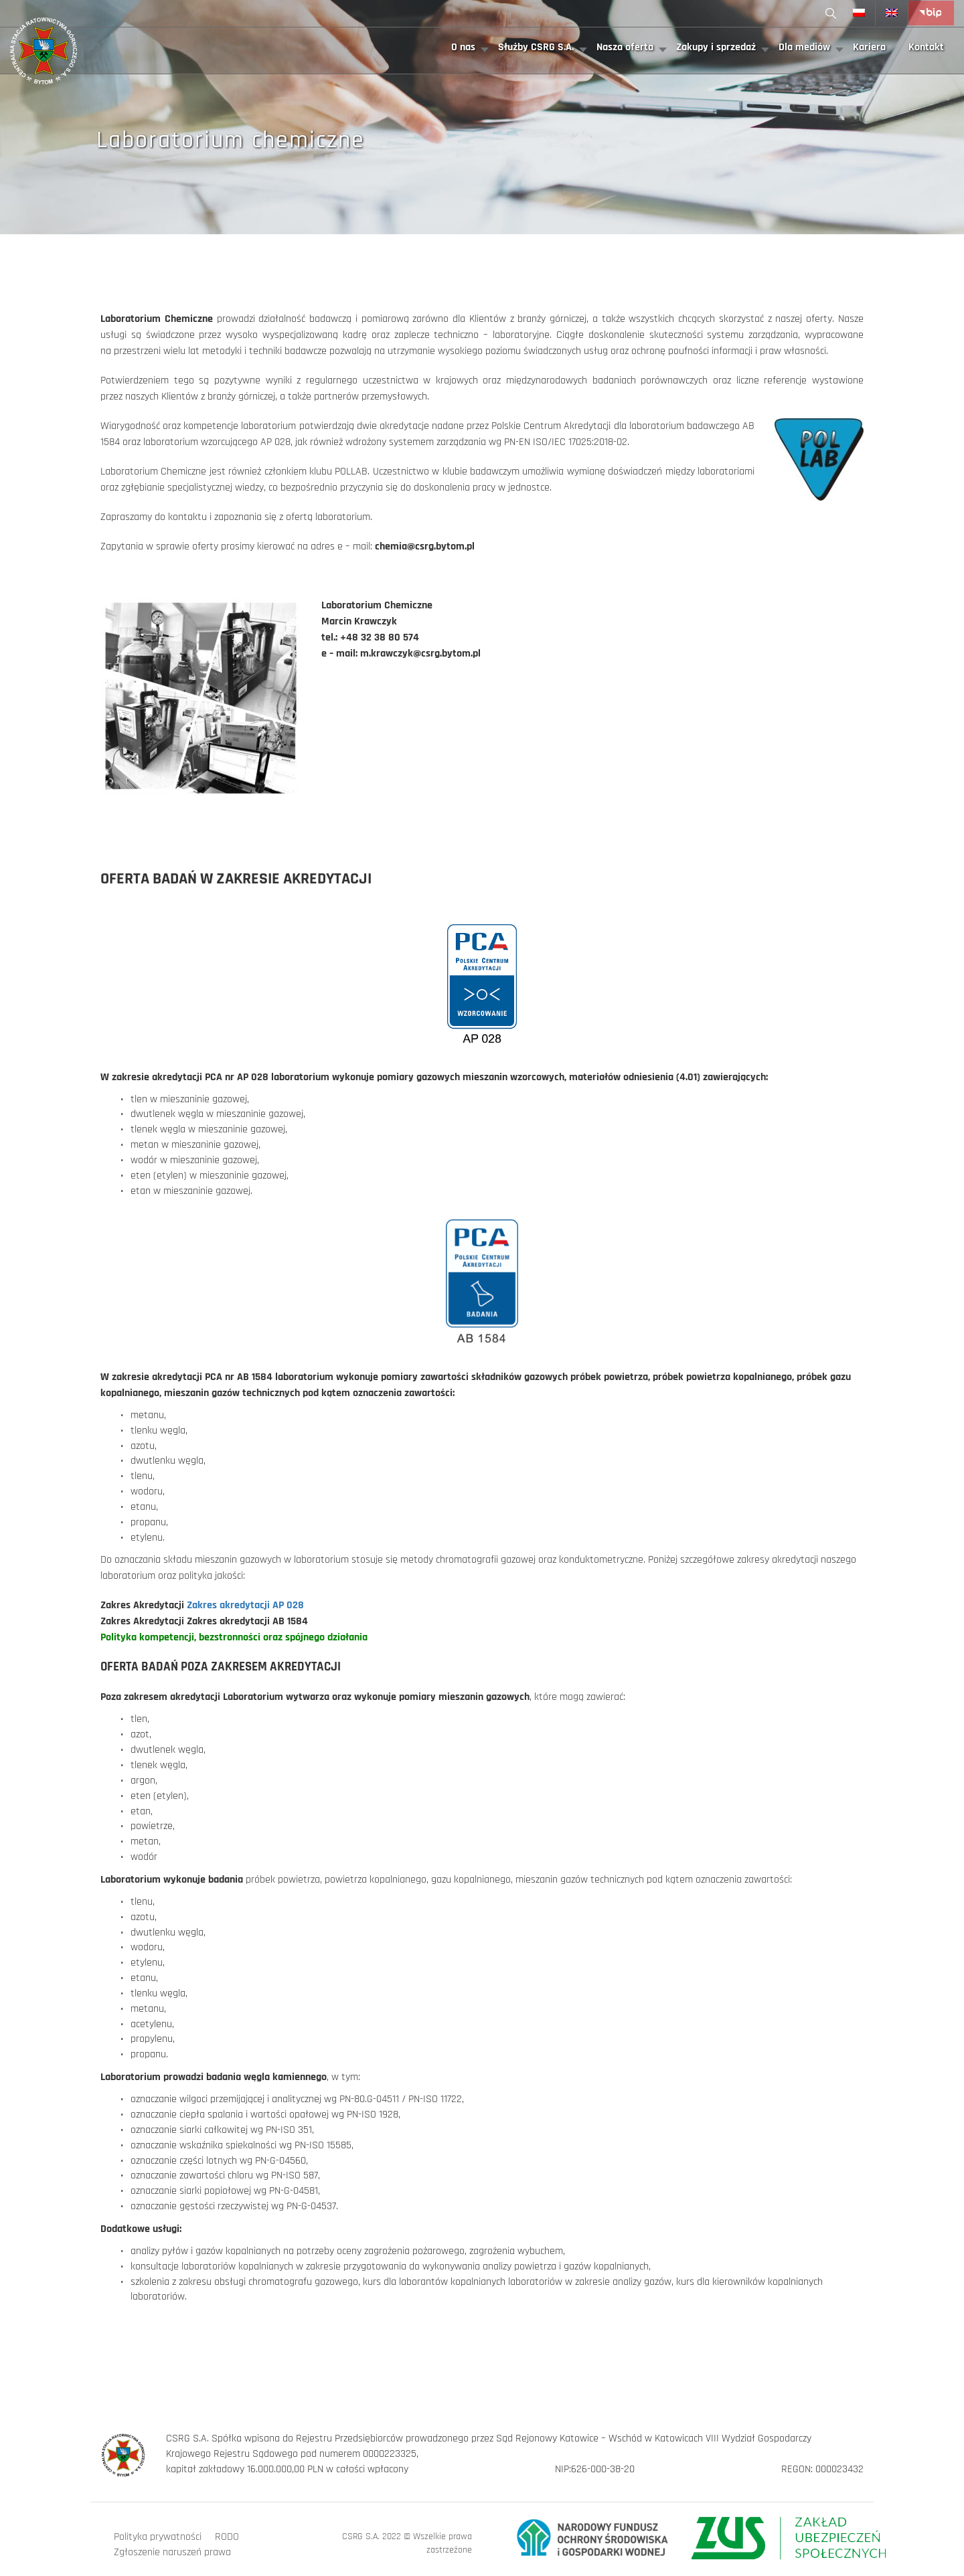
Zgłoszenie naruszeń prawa (172, 2552)
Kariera (869, 47)
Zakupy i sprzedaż (716, 47)
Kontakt (926, 47)
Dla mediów (804, 47)
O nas (463, 47)
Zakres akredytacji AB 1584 (247, 1621)
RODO (227, 2537)
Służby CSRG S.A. (536, 47)
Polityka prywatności (158, 2537)
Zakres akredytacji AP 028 (245, 1605)
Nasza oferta (624, 47)
